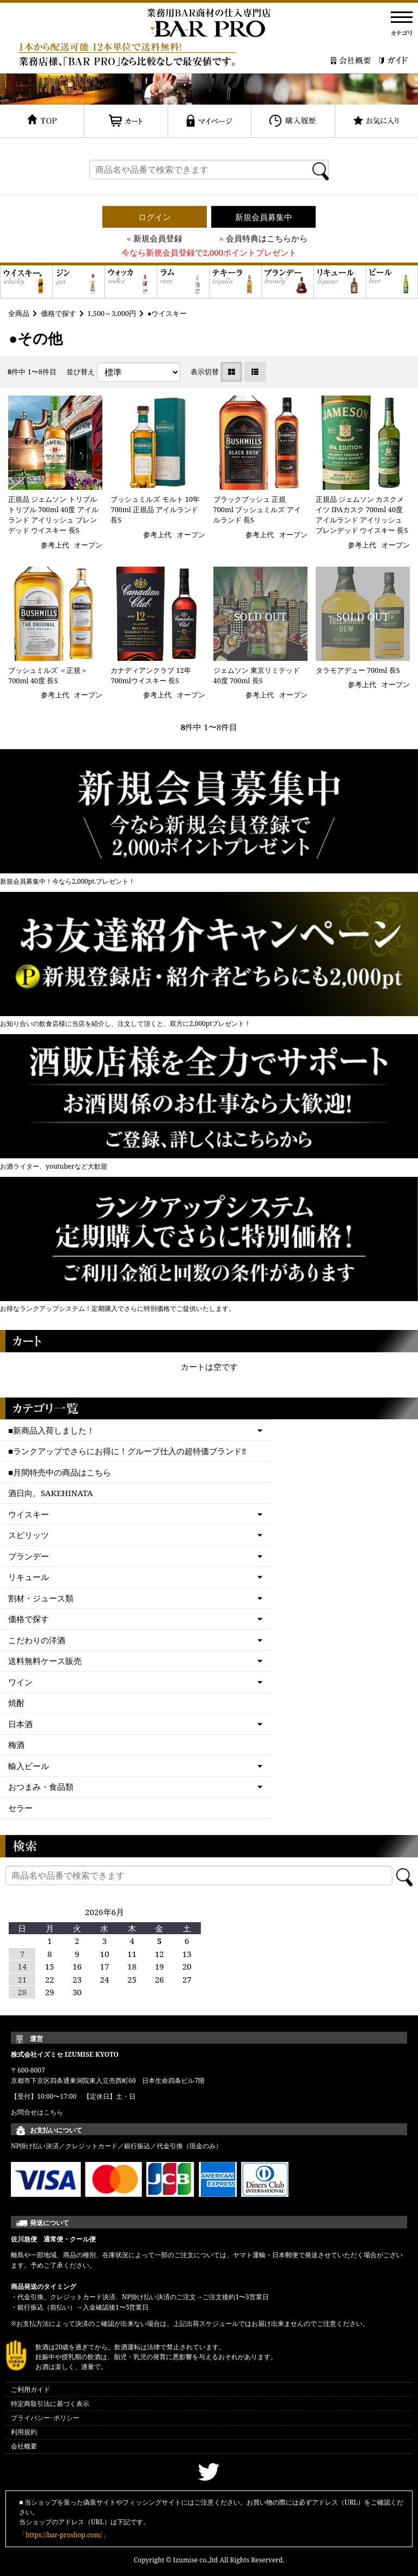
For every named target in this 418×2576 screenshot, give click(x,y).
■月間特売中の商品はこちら (59, 1472)
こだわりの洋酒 (36, 1640)
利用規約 (24, 2432)
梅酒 (16, 1744)
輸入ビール (28, 1765)
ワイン (20, 1681)
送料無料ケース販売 (45, 1660)
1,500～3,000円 (112, 313)
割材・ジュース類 (40, 1598)
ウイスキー (28, 1514)
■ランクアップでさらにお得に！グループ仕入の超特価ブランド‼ (127, 1450)
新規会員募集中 (263, 216)
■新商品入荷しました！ (51, 1430)
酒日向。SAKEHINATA (50, 1492)
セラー (20, 1807)
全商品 (18, 313)
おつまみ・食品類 (40, 1786)
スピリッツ (28, 1534)
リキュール (28, 1576)
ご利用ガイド (30, 2389)
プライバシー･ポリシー (45, 2417)
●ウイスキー (167, 313)
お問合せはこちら (37, 2112)
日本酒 (20, 1723)
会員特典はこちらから (267, 238)
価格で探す (58, 313)
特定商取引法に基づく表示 (50, 2403)
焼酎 (16, 1702)
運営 (36, 2038)
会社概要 (24, 2446)
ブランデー (28, 1556)
